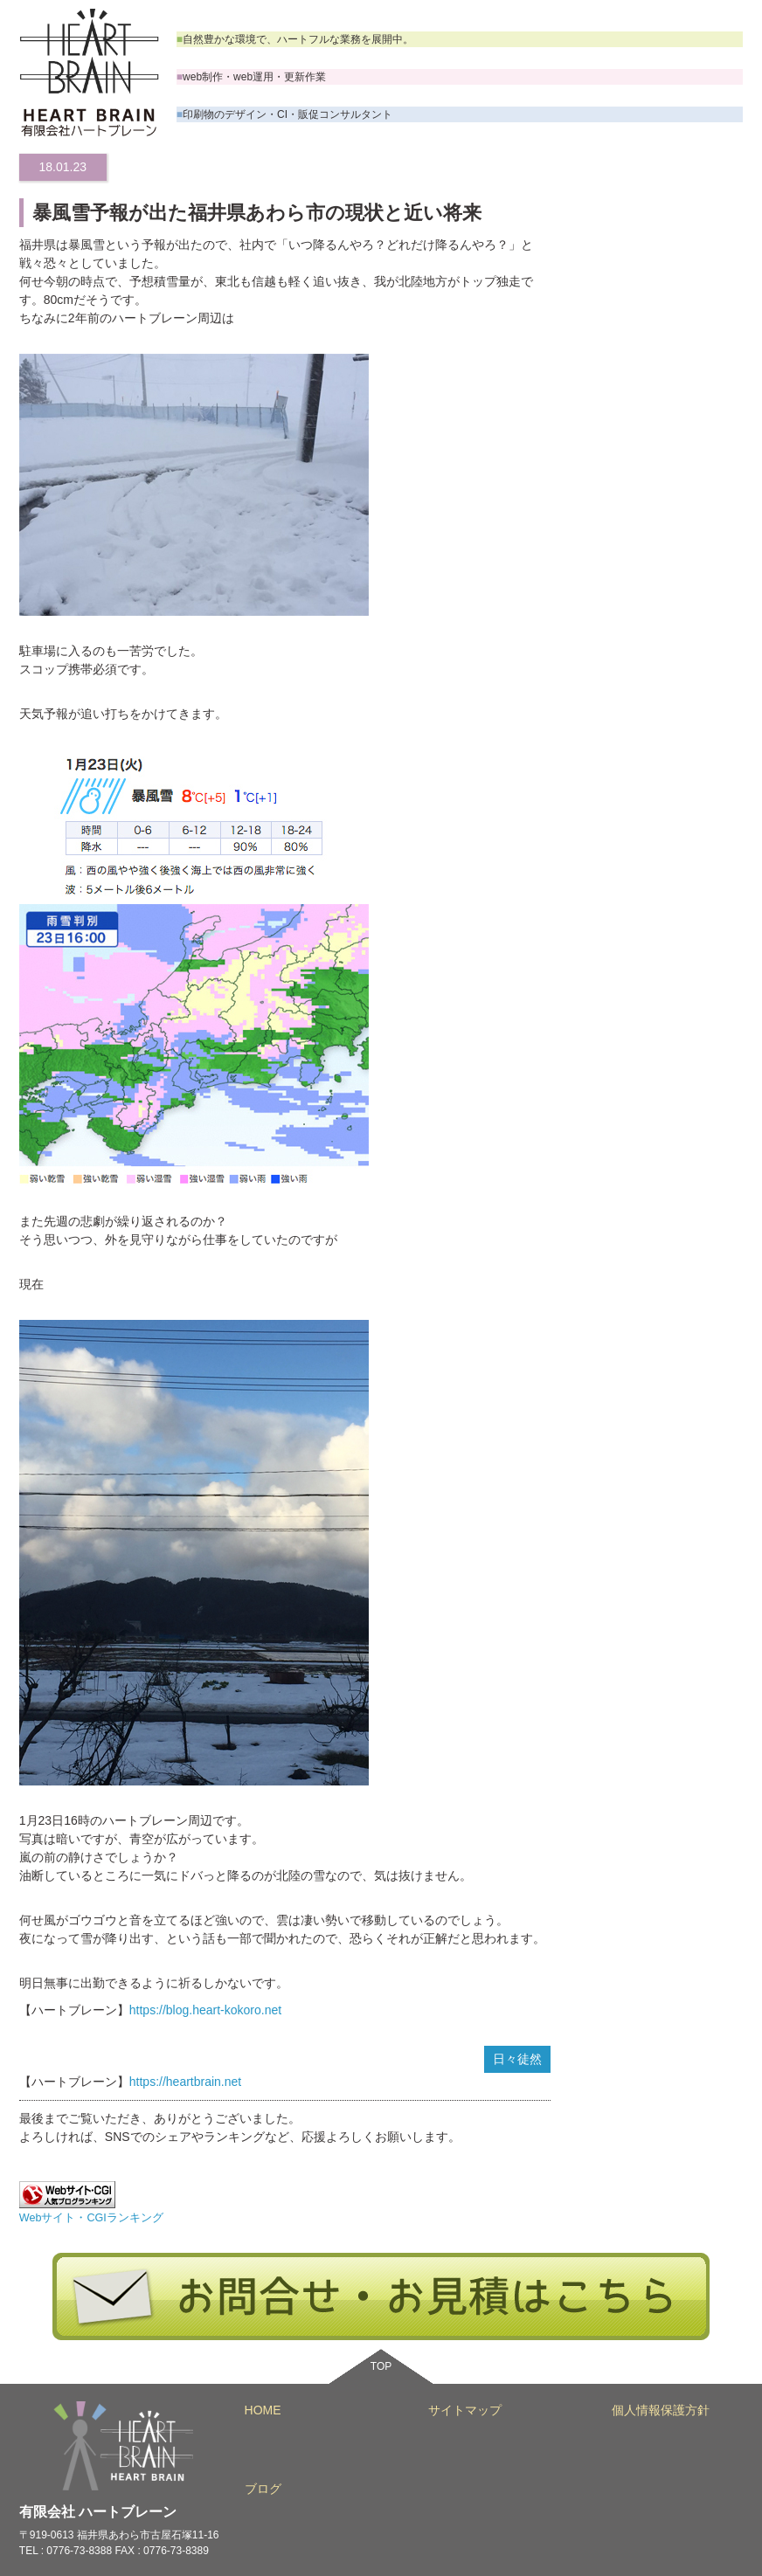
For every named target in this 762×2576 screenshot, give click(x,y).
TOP (381, 2366)
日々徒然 (517, 2059)
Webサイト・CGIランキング (91, 2218)
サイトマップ (465, 2410)
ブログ (263, 2489)
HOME (263, 2410)
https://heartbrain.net (185, 2082)
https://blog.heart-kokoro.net (205, 2010)
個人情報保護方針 (661, 2410)
